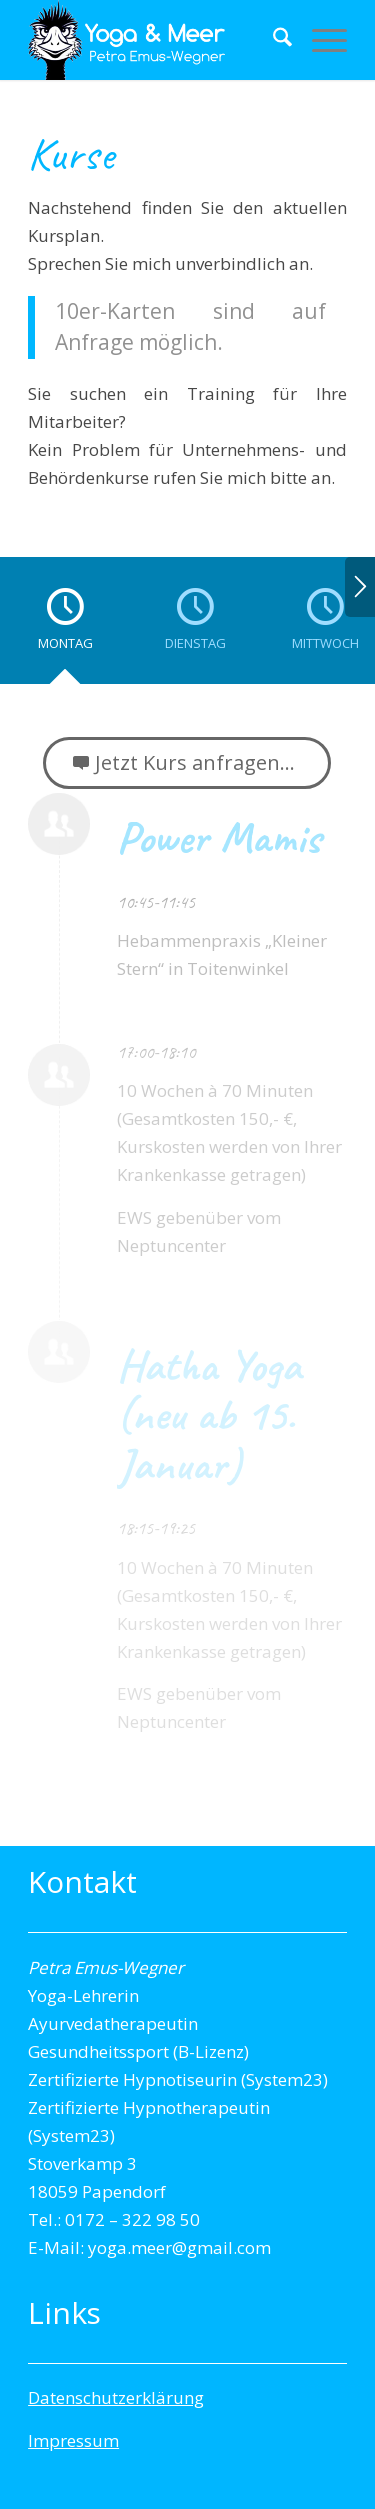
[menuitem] (272, 40)
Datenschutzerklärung (116, 2397)
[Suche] (272, 40)
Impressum (73, 2440)
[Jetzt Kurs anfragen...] (187, 763)
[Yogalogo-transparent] (155, 40)
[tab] (65, 627)
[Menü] (319, 40)
